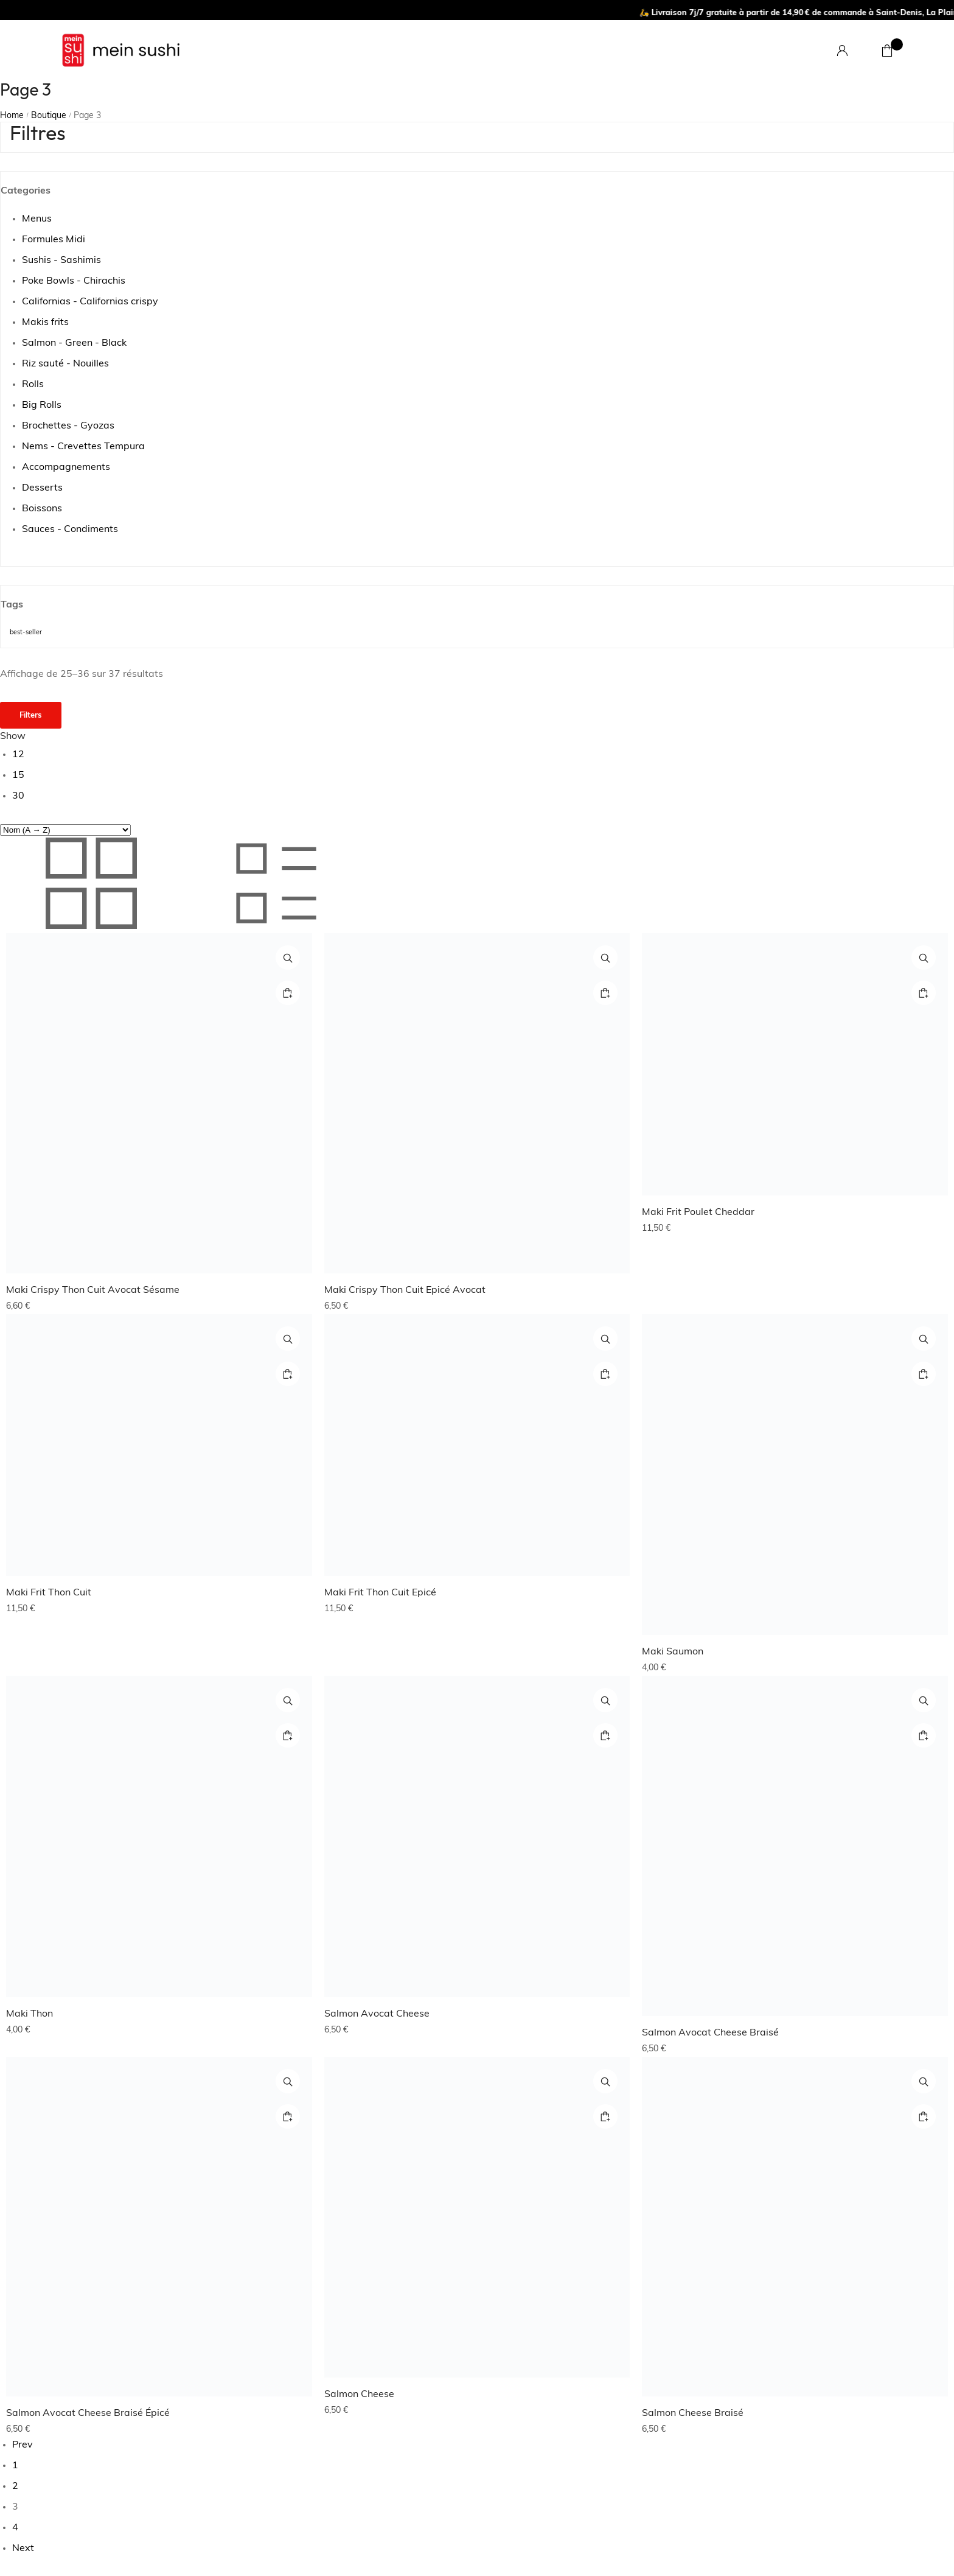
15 (18, 775)
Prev (22, 2445)
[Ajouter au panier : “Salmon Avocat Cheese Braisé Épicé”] (288, 2116)
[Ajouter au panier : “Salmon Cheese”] (605, 2116)
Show (13, 736)
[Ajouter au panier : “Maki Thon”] (288, 1735)
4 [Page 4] (15, 2528)
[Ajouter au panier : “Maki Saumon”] (923, 1374)
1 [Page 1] (15, 2466)
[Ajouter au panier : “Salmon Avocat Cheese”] (605, 1735)
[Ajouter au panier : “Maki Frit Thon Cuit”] (288, 1374)
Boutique (48, 116)
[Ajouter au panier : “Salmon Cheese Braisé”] (923, 2116)
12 (18, 755)
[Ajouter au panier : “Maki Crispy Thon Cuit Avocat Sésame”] (288, 993)
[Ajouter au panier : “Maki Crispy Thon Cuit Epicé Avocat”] (605, 993)
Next (23, 2548)
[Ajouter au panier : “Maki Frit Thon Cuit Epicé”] (605, 1374)
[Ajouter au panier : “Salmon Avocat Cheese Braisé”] (923, 1735)
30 (18, 796)
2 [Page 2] (15, 2486)
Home (12, 116)
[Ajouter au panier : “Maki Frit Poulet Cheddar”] (923, 993)
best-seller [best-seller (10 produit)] (26, 632)
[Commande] (65, 830)
